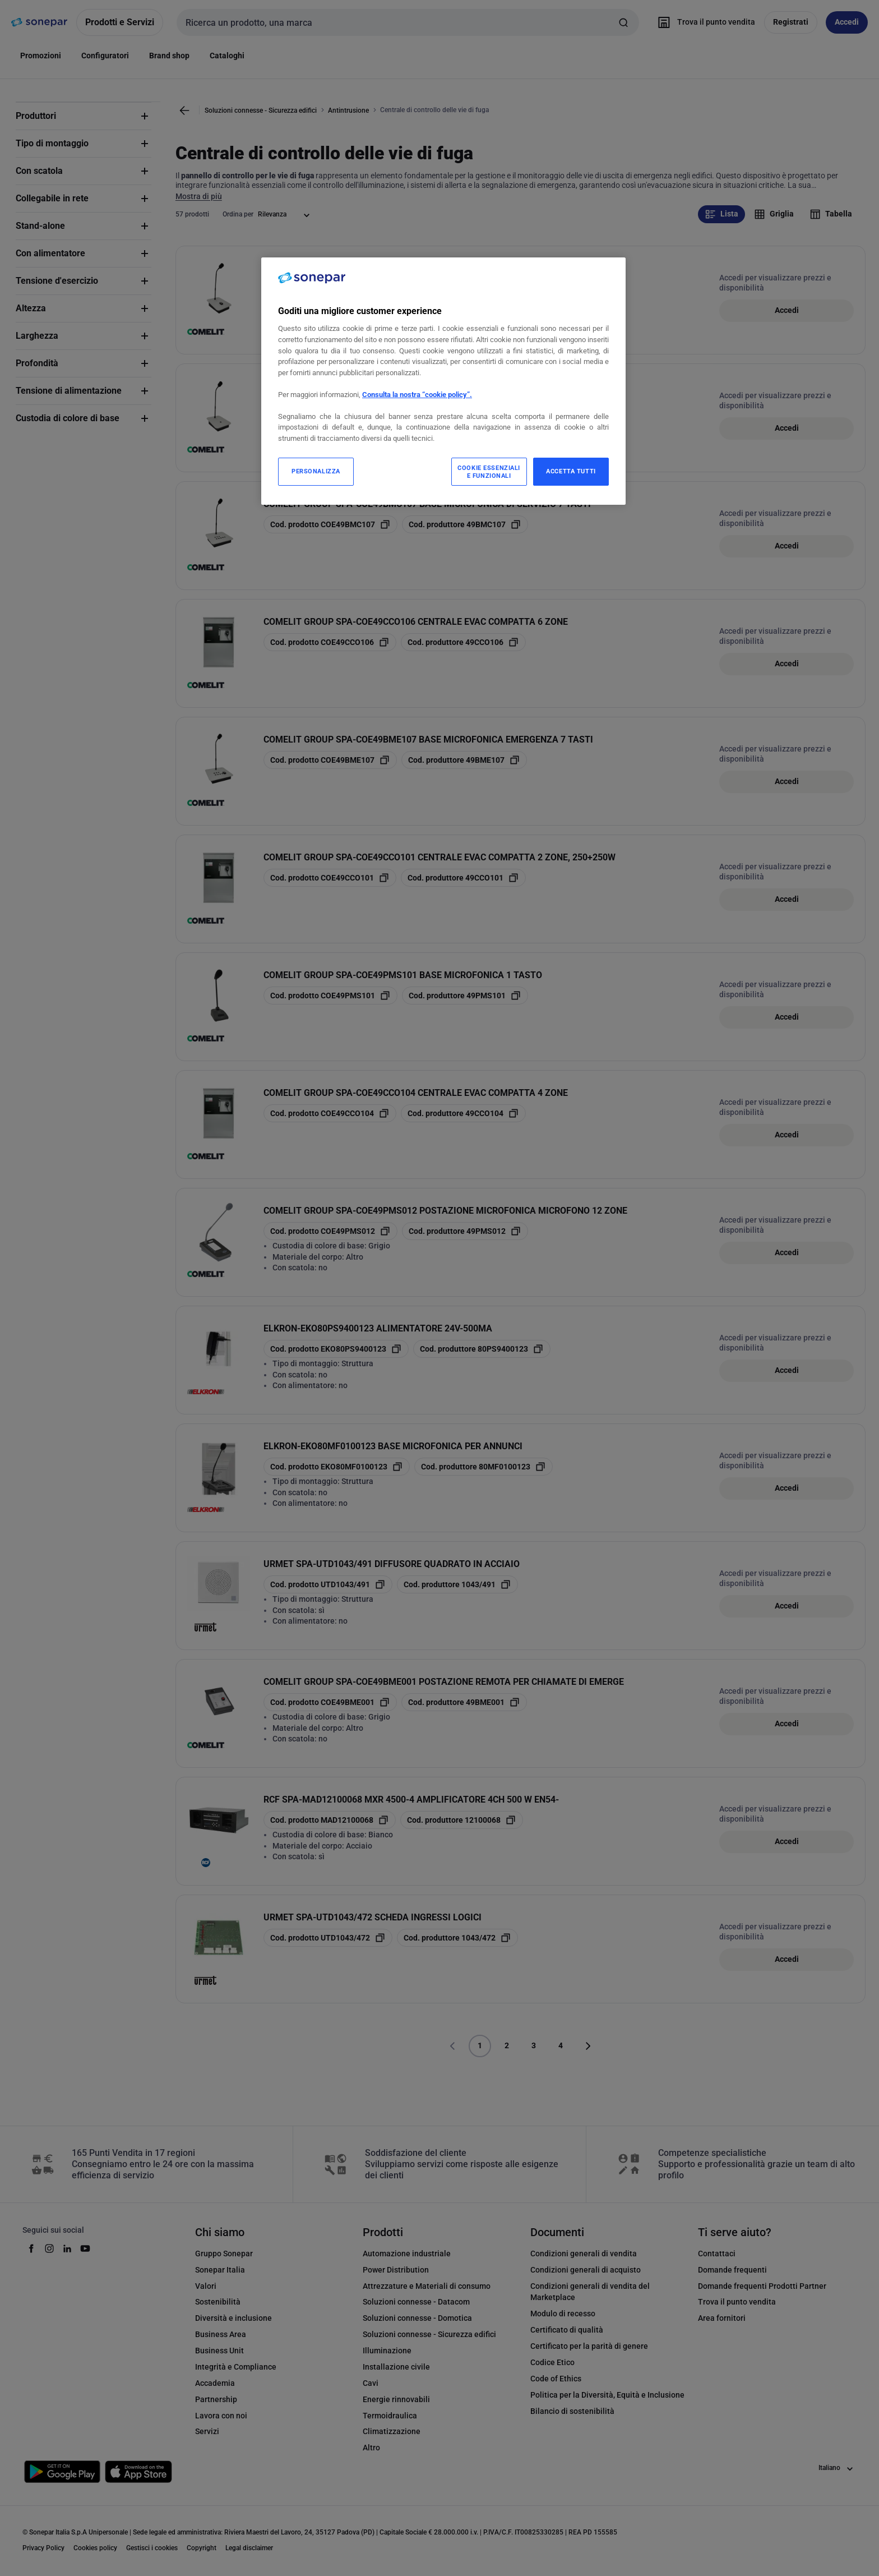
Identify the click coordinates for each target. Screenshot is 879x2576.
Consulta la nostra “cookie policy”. (417, 394)
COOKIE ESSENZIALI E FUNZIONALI (488, 472)
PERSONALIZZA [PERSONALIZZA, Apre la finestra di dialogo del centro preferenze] (316, 471)
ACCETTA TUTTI (570, 471)
